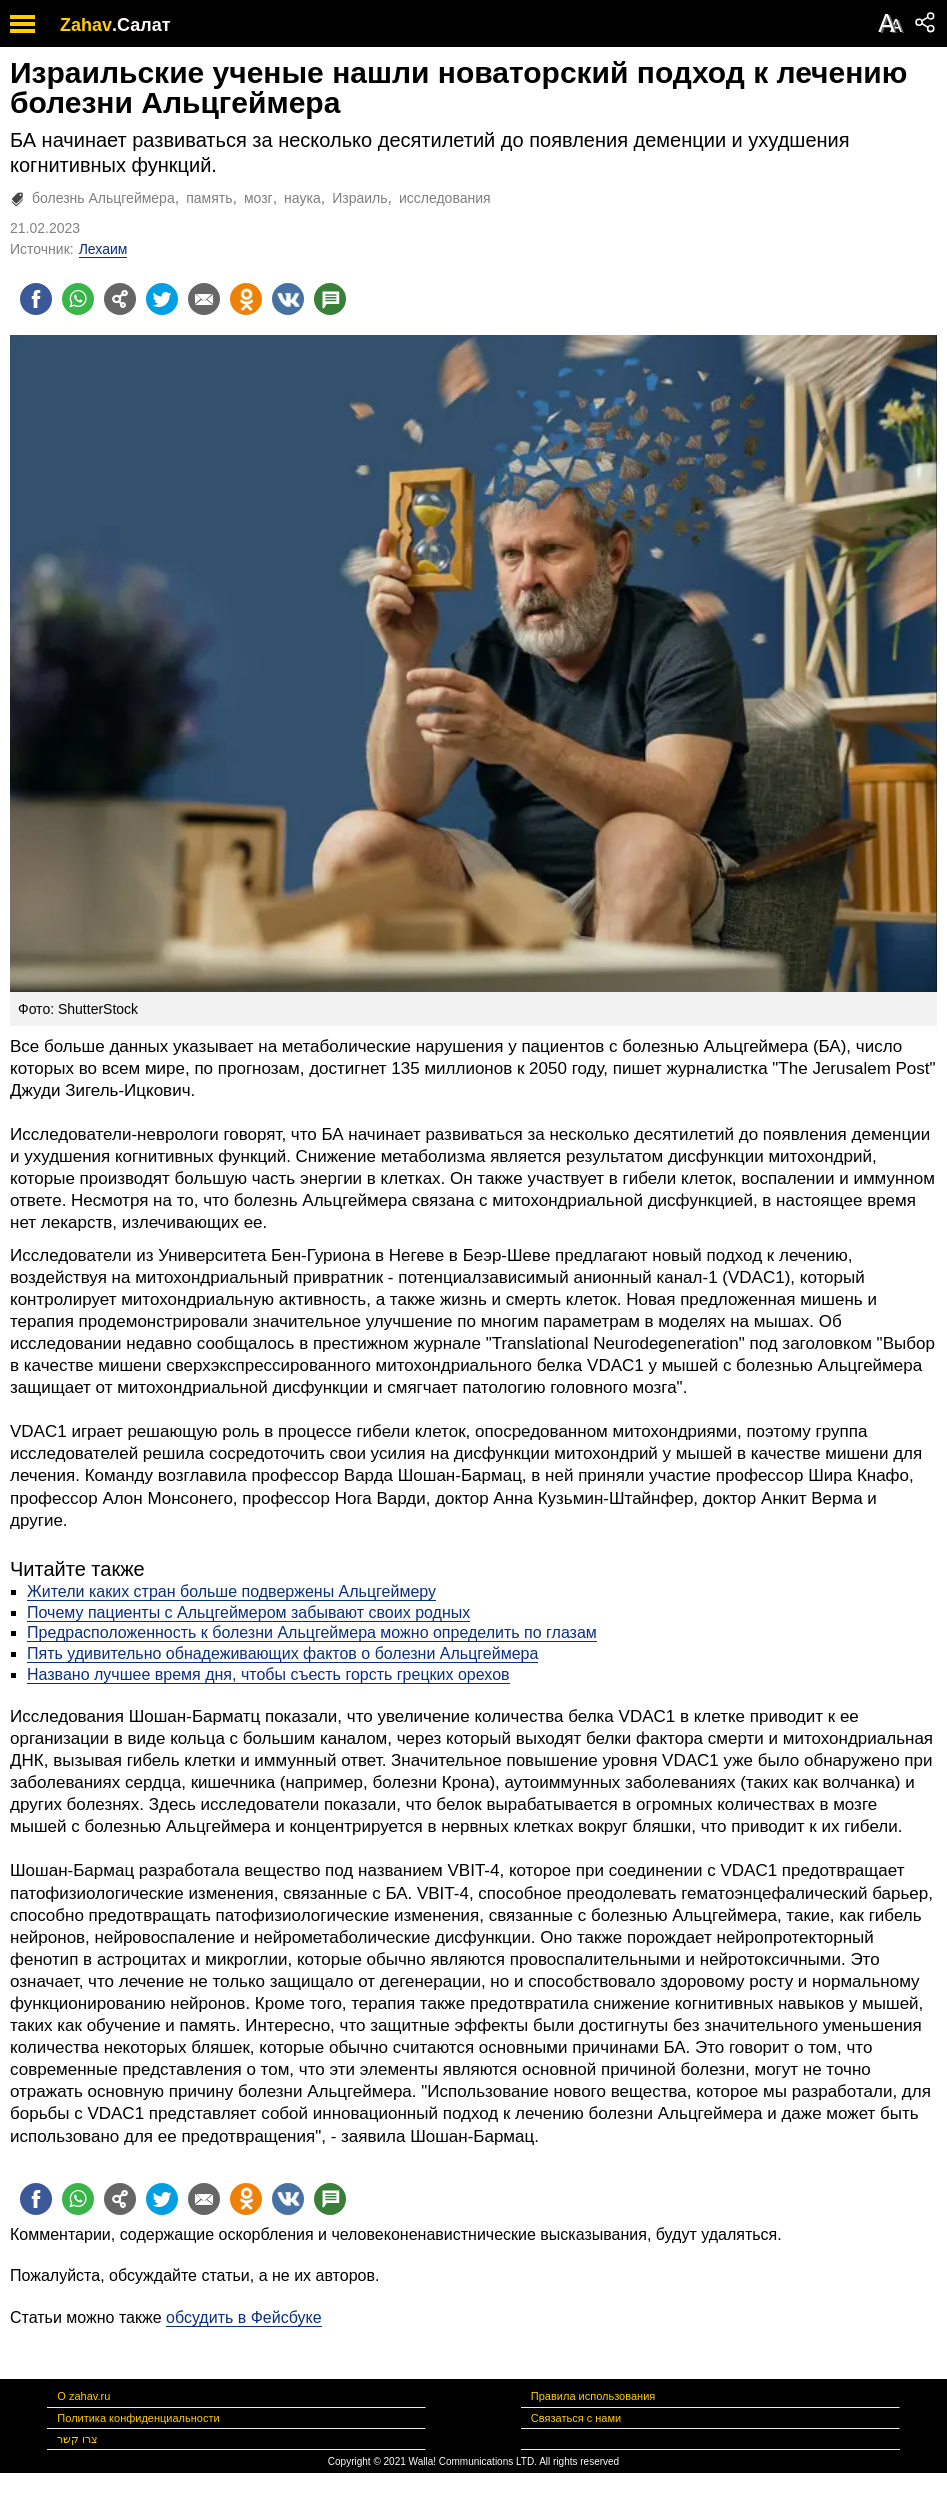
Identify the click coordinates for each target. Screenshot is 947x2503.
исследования (445, 198)
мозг (258, 198)
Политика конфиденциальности (138, 2418)
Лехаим (103, 249)
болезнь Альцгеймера (103, 198)
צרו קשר (77, 2439)
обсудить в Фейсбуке (244, 2317)
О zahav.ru (83, 2396)
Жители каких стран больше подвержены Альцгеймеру (231, 1591)
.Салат (141, 25)
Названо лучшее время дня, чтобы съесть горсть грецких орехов (268, 1674)
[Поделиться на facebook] (36, 299)
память (209, 198)
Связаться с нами (576, 2418)
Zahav (86, 25)
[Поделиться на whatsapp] (78, 299)
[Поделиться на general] (120, 299)
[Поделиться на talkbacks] (330, 299)
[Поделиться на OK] (246, 299)
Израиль (359, 198)
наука (302, 198)
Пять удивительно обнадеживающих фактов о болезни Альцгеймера (282, 1653)
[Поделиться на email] (204, 299)
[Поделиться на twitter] (162, 299)
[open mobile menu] (22, 23)
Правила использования (593, 2396)
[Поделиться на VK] (288, 299)
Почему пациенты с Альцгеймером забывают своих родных (248, 1612)
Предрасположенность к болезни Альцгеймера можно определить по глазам (312, 1632)
